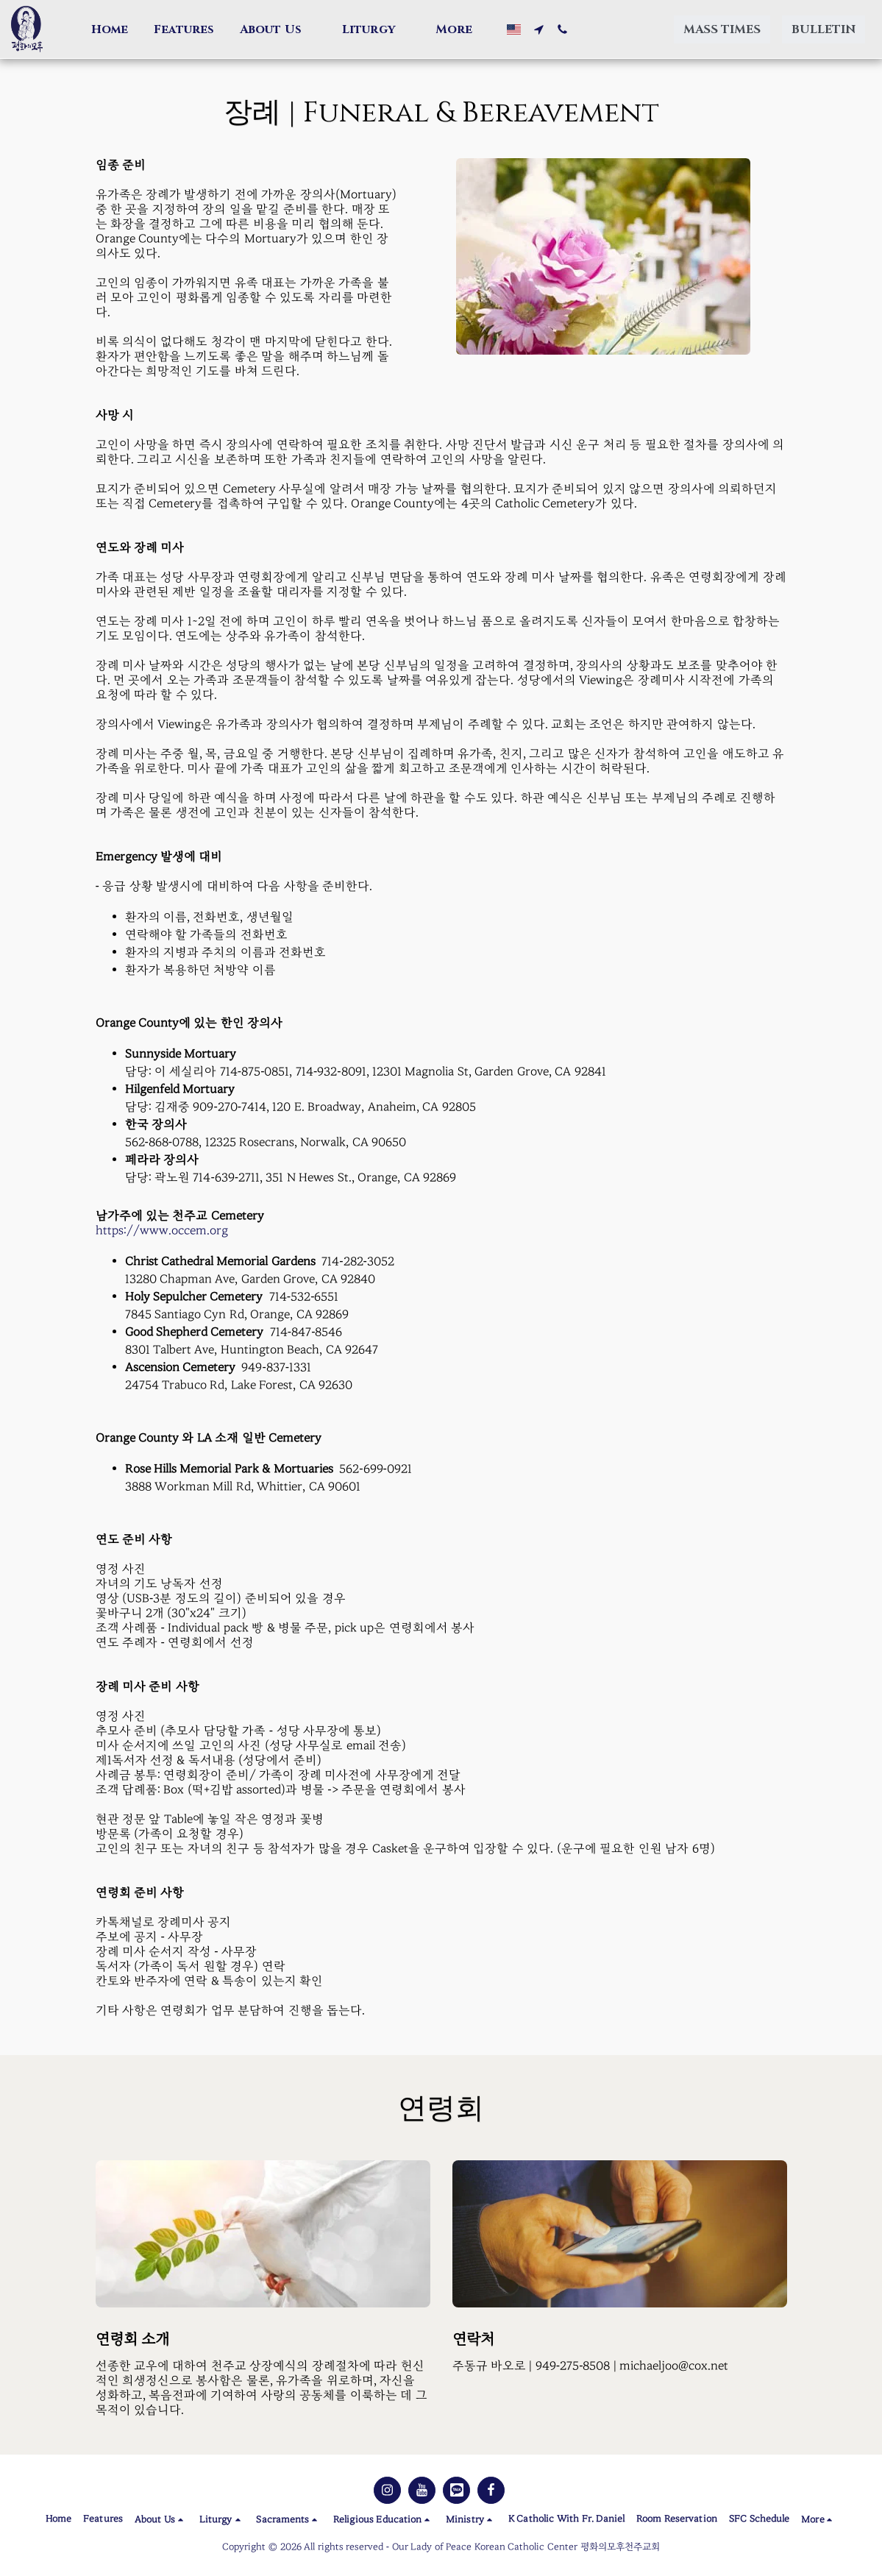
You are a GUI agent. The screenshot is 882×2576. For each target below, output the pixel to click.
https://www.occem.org (162, 1230)
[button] (278, 29)
